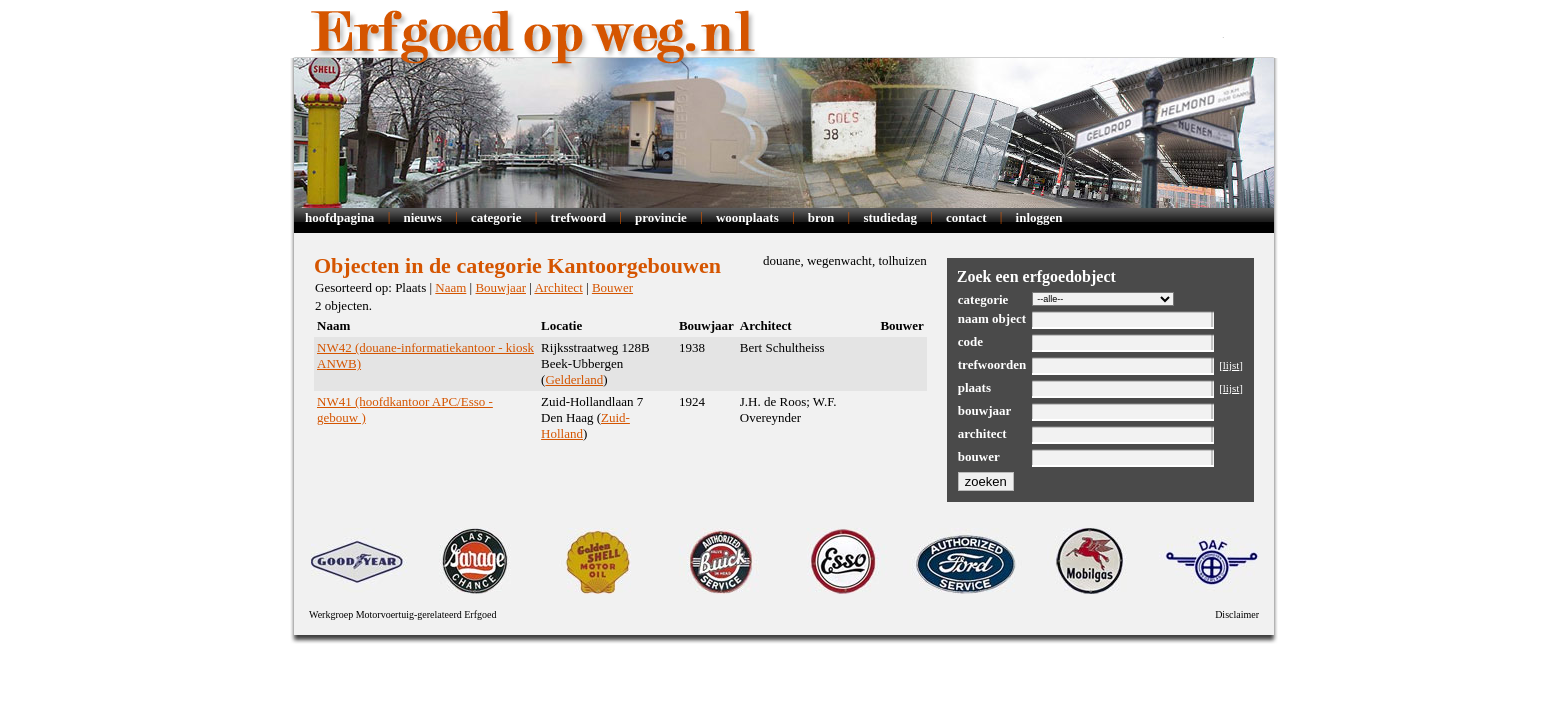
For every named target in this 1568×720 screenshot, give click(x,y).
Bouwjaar (500, 287)
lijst (1231, 365)
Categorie (496, 217)
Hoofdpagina (339, 217)
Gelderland (574, 379)
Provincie (661, 217)
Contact (966, 217)
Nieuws (422, 217)
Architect (558, 287)
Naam (450, 287)
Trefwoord (578, 217)
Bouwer (612, 287)
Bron (821, 217)
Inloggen (1039, 217)
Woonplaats (747, 217)
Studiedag (889, 217)
